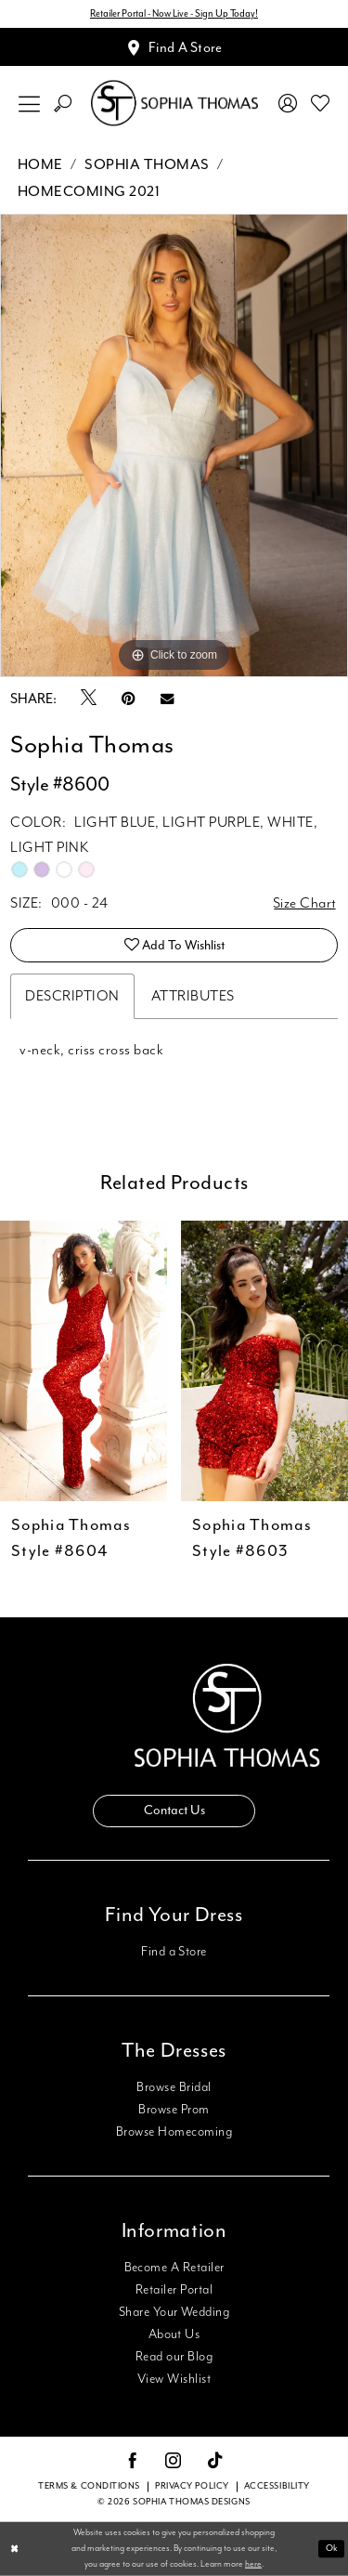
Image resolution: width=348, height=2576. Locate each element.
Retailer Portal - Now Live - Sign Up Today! (174, 14)
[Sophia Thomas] (174, 103)
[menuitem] (29, 103)
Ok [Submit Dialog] (332, 2548)
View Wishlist (174, 2379)
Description (72, 996)
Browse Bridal (173, 2087)
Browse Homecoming (174, 2132)
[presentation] (83, 1361)
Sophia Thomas (147, 165)
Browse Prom (173, 2109)
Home (40, 165)
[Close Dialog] (15, 2549)
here (253, 2563)
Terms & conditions (89, 2486)
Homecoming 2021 (89, 192)
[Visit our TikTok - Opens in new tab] (216, 2461)
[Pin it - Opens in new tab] (128, 699)
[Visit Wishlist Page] (320, 103)
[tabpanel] (174, 446)
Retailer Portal (174, 2289)
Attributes (193, 996)
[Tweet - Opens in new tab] (88, 698)
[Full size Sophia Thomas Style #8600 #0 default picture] (174, 446)
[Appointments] (174, 47)
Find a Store (174, 1951)
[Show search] (63, 103)
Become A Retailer (174, 2267)
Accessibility (277, 2486)
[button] (29, 103)
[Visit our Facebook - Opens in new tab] (132, 2462)
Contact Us (174, 1810)
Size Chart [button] (305, 903)
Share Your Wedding (174, 2312)
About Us (174, 2334)
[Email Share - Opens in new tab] (167, 699)
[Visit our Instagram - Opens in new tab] (173, 2462)
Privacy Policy (192, 2486)
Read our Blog (174, 2356)
